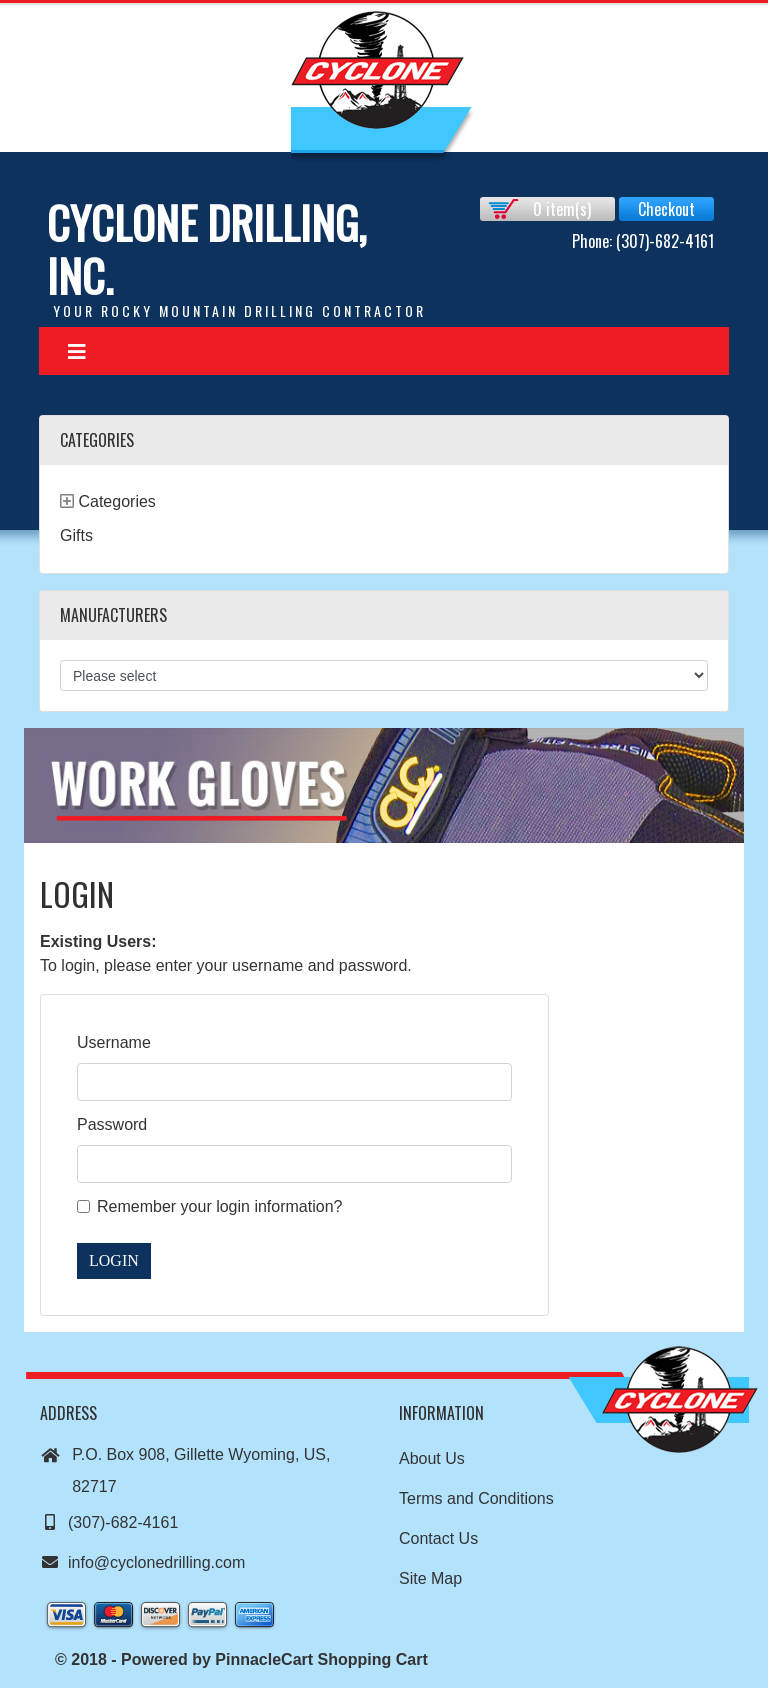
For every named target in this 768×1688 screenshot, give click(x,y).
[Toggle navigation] (77, 351)
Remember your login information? (219, 1206)
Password (112, 1124)
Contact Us (438, 1538)
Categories (116, 501)
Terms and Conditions (476, 1498)
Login (114, 1260)
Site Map (430, 1578)
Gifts (76, 535)
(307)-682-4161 (109, 1522)
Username (114, 1042)
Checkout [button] (666, 209)
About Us (432, 1458)
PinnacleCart (264, 1659)
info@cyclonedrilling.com (142, 1562)
